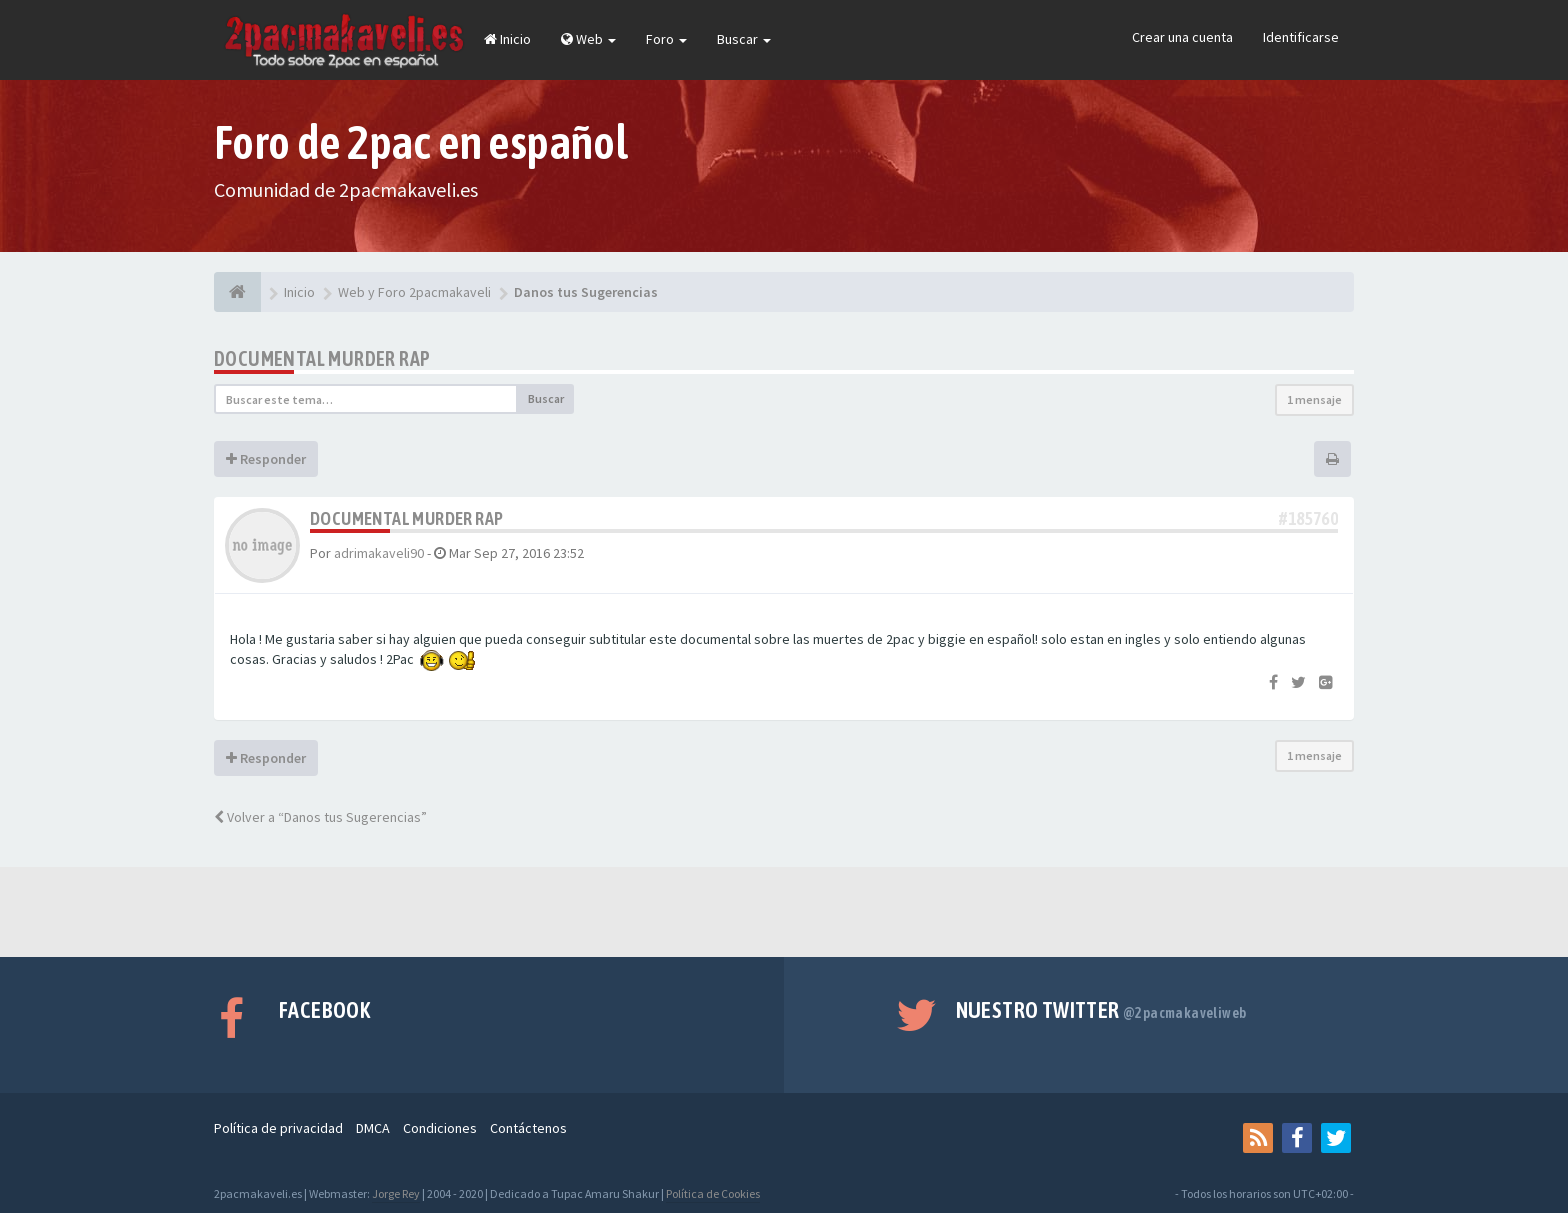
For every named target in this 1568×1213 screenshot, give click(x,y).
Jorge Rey (396, 1193)
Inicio (507, 39)
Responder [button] (266, 459)
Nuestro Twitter (1101, 1010)
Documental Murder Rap (322, 358)
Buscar (744, 39)
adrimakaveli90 (379, 553)
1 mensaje (1314, 399)
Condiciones (440, 1128)
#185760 (1308, 518)
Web (588, 39)
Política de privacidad (278, 1128)
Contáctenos (528, 1128)
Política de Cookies (713, 1193)
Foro (666, 39)
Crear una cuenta (1182, 37)
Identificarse (1301, 37)
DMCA (373, 1128)
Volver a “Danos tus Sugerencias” (320, 817)
